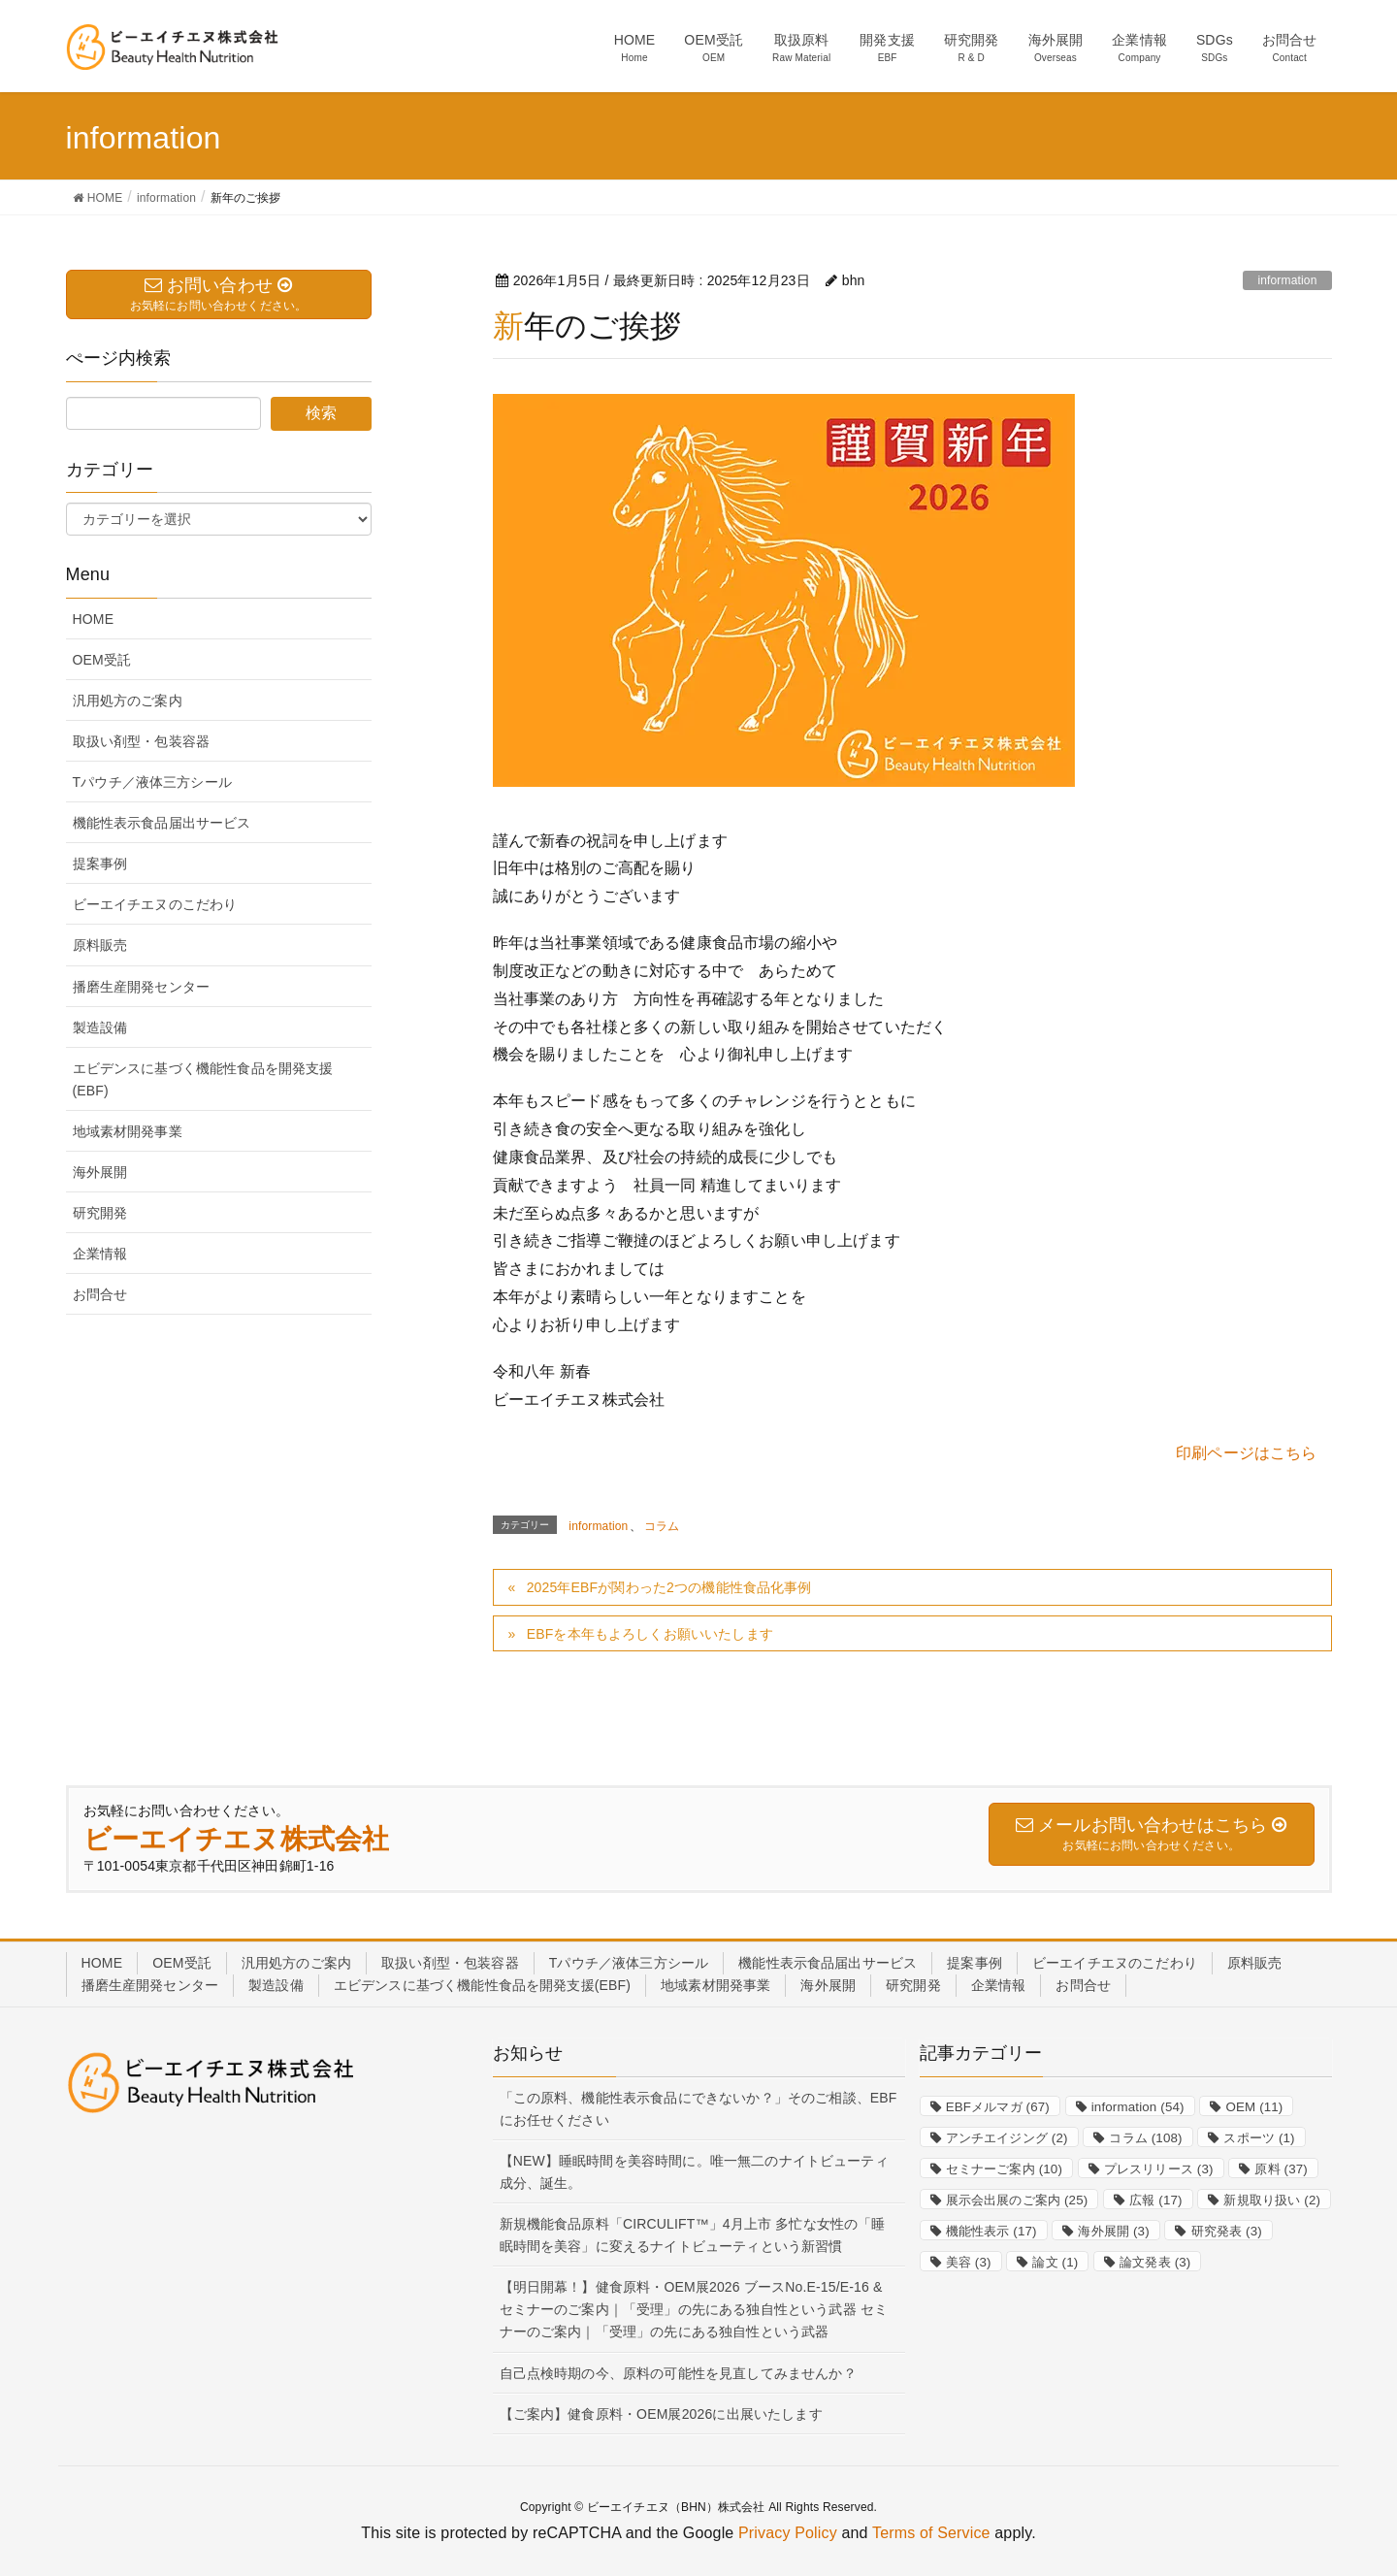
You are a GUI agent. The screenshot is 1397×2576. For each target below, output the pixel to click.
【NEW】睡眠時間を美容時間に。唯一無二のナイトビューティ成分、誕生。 (694, 2172)
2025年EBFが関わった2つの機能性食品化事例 (669, 1587)
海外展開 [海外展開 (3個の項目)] (1113, 2231)
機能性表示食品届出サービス (162, 823)
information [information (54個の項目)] (1138, 2107)
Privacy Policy (787, 2533)
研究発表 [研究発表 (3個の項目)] (1226, 2231)
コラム (661, 1526)
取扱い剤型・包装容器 (142, 741)
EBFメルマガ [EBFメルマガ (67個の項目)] (998, 2107)
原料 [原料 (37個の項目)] (1281, 2169)
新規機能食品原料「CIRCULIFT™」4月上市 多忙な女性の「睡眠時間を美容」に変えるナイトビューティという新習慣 (693, 2235)
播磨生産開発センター (142, 987)
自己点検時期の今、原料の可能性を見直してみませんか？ (678, 2373)
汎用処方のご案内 (127, 700)
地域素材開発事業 (127, 1131)
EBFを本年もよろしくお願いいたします (650, 1634)
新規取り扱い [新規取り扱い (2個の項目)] (1271, 2200)
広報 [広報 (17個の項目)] (1156, 2200)
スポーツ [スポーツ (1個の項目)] (1258, 2138)
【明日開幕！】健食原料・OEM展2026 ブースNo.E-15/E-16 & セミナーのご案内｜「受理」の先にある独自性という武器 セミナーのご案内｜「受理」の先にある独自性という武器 (694, 2309)
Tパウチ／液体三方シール (152, 782)
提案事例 (100, 863)
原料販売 (100, 945)
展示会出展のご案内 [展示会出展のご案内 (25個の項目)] (1017, 2200)
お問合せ (100, 1294)
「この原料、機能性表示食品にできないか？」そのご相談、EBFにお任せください (698, 2109)
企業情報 (100, 1253)
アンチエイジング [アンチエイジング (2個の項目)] (1007, 2138)
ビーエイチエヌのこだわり (155, 904)
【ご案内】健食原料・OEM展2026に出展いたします (661, 2414)
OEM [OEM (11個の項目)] (1254, 2107)
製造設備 (100, 1027)
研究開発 (100, 1213)
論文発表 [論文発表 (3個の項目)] (1155, 2262)
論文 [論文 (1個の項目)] (1055, 2262)
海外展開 (100, 1172)
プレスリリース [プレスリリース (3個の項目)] (1159, 2169)
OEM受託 (102, 660)
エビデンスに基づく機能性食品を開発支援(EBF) (203, 1079)
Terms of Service (931, 2533)
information (1286, 280)
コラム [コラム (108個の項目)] (1145, 2138)
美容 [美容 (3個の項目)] (968, 2262)
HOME (93, 619)
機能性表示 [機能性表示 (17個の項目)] (991, 2231)
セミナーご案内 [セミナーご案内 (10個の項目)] (1004, 2169)
